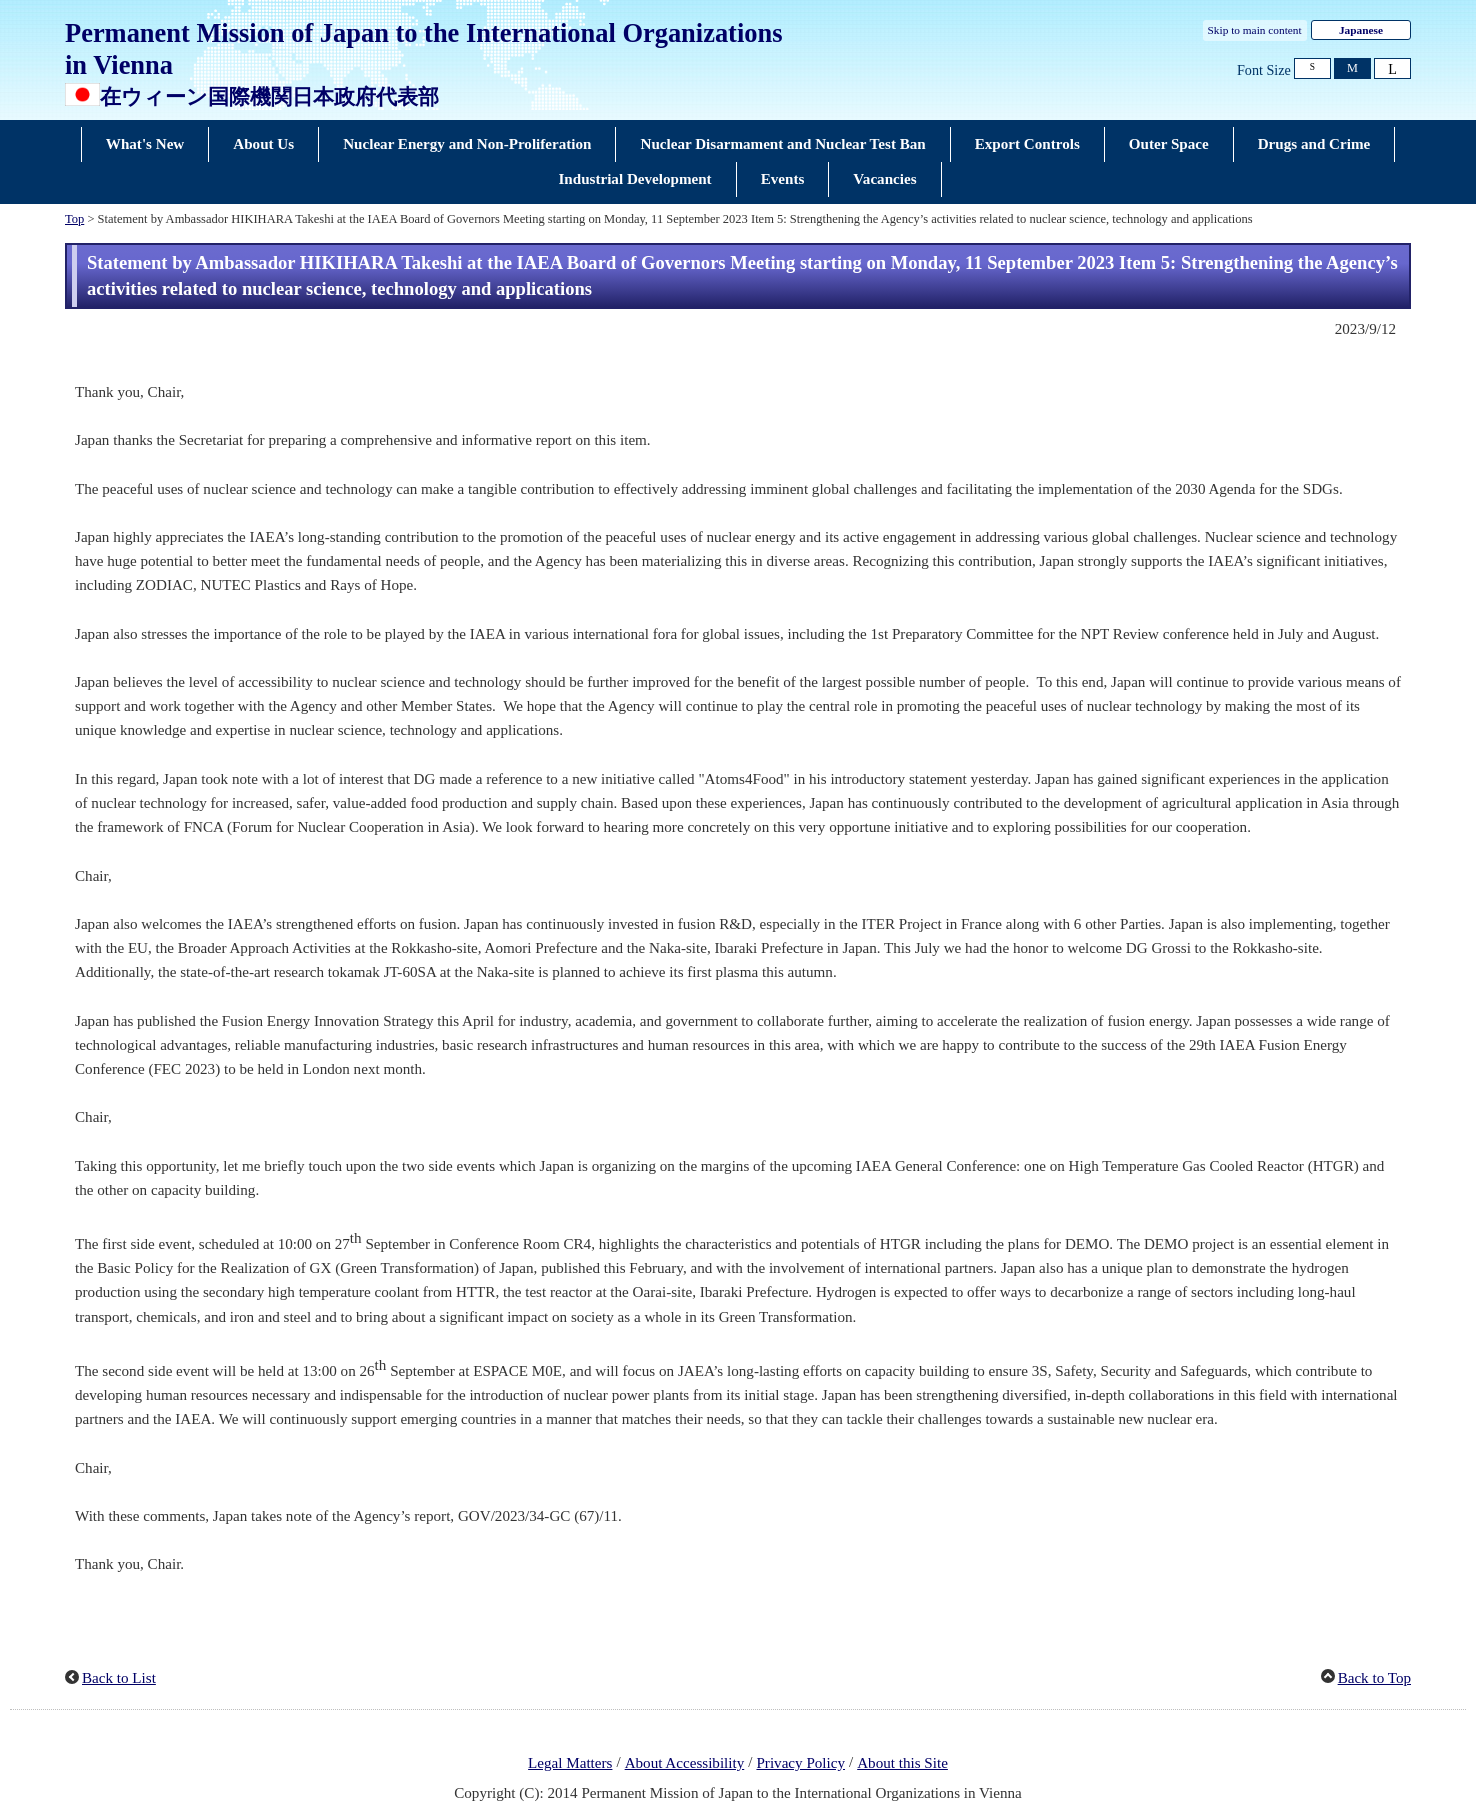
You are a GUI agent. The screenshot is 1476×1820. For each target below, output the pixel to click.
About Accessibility (685, 1763)
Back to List (119, 1678)
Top (74, 219)
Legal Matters (570, 1763)
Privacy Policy (800, 1763)
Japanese (1361, 30)
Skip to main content (1255, 30)
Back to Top (1374, 1678)
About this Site (902, 1763)
